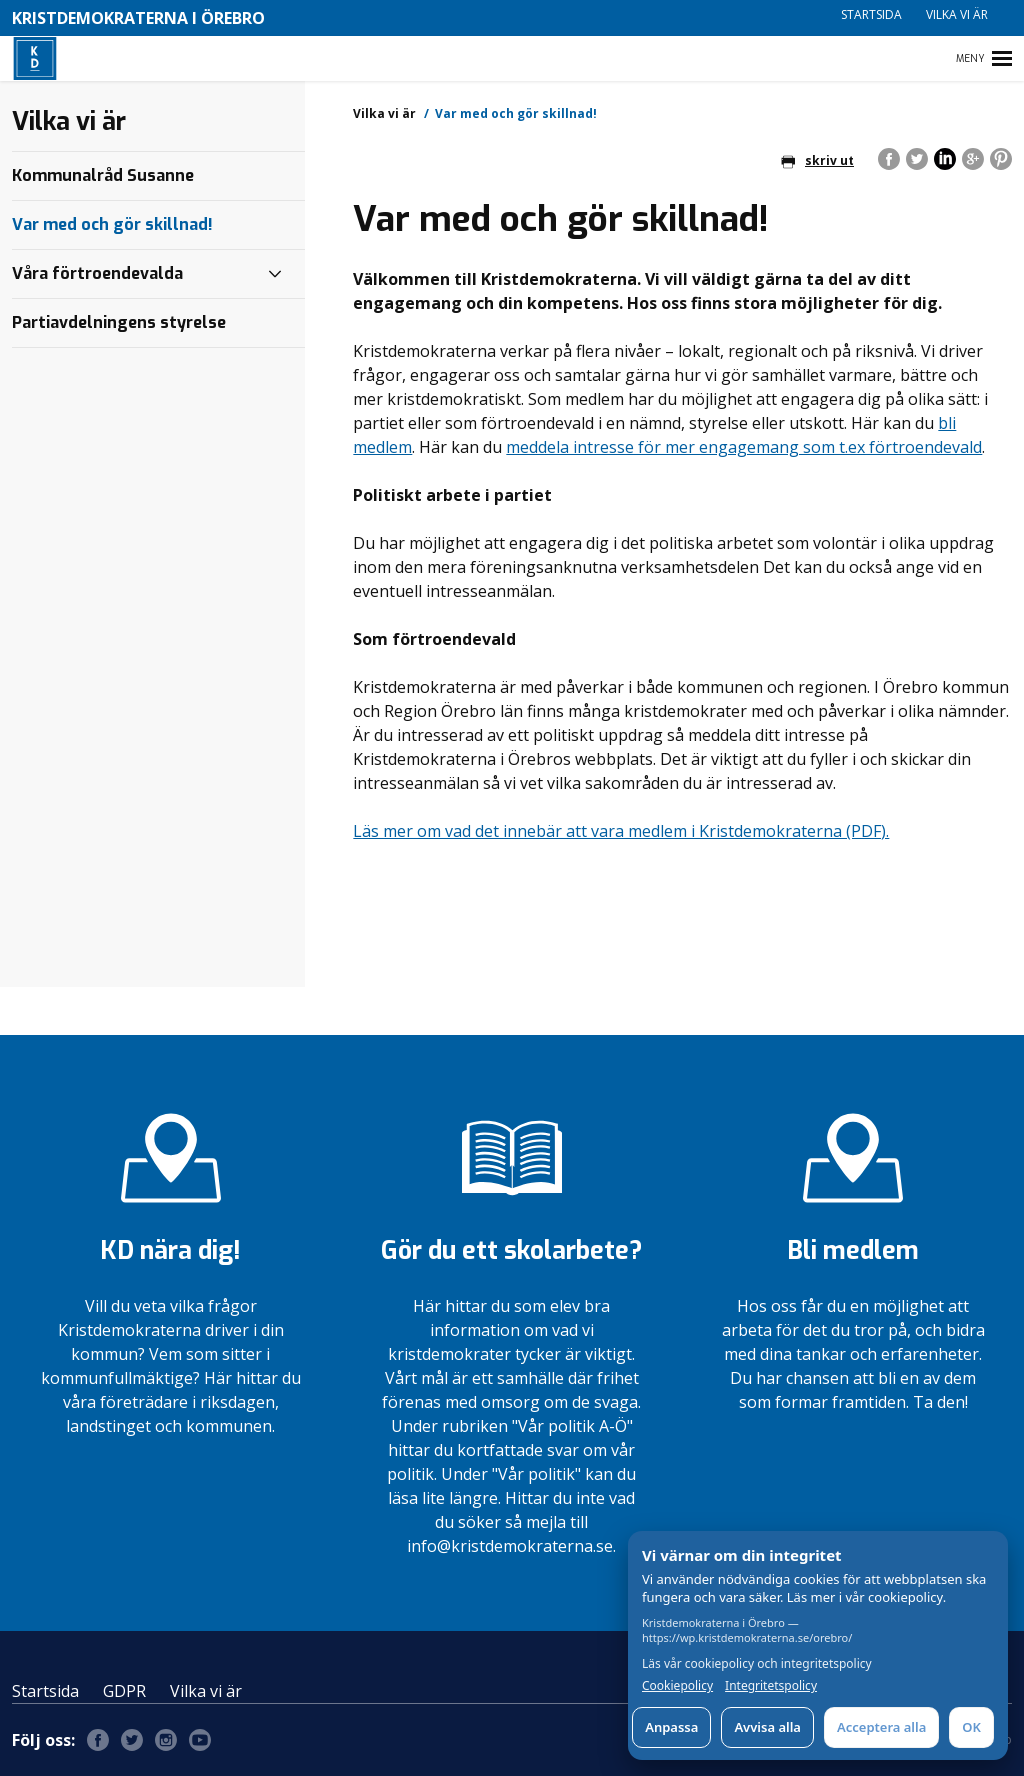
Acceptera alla (881, 1727)
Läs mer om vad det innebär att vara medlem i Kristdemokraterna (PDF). (621, 831)
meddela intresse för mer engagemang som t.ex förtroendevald (744, 447)
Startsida (871, 14)
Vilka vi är (957, 14)
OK (971, 1727)
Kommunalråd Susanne (103, 175)
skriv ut (817, 160)
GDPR (124, 1691)
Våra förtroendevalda (97, 273)
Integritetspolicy (771, 1686)
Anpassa (671, 1727)
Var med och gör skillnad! (112, 224)
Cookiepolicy (677, 1686)
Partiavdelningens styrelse (119, 322)
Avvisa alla (767, 1727)
